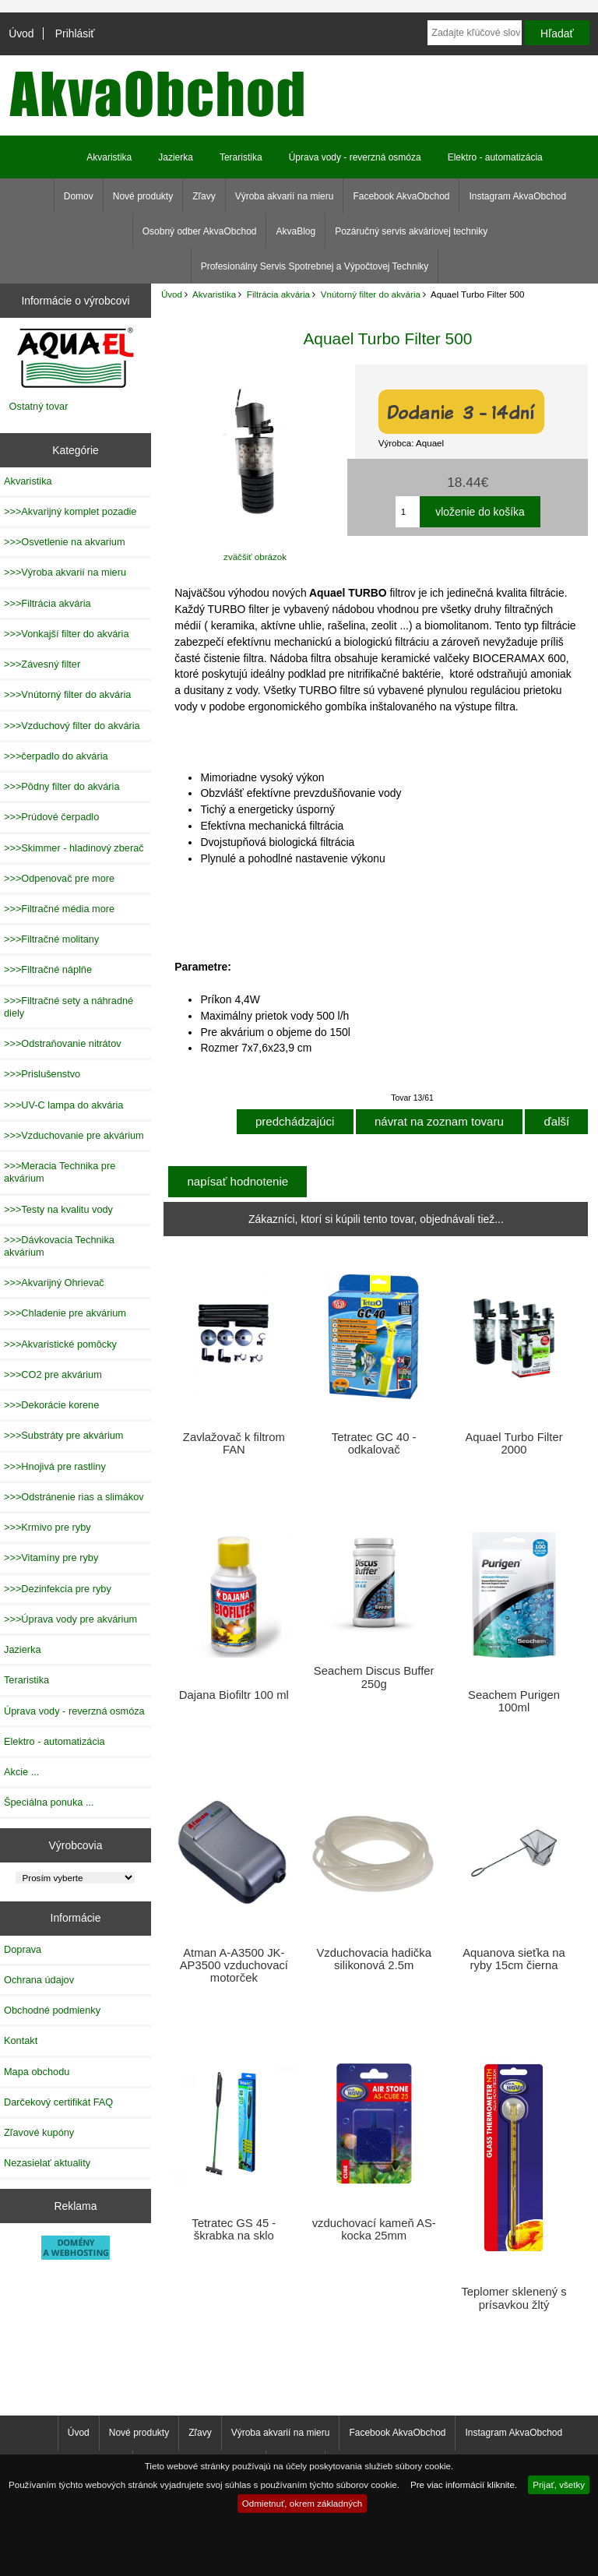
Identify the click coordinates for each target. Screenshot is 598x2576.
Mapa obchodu (36, 2071)
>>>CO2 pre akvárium (53, 1374)
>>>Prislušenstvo (42, 1074)
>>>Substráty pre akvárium (63, 1435)
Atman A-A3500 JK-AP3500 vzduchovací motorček (234, 1965)
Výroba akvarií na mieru (284, 196)
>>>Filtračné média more (59, 908)
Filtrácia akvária (278, 294)
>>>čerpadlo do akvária (56, 756)
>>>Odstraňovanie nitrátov (62, 1043)
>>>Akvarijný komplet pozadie (70, 511)
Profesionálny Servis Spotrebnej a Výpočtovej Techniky (315, 266)
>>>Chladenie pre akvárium (65, 1313)
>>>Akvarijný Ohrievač (54, 1282)
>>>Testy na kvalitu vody (58, 1209)
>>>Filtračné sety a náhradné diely (68, 1007)
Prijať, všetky (559, 2484)
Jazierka (175, 157)
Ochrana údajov (39, 1980)
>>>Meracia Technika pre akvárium (59, 1172)
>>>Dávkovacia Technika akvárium (59, 1246)
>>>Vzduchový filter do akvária (72, 725)
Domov (78, 196)
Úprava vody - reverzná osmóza (355, 157)
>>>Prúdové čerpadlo (51, 817)
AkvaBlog (295, 231)
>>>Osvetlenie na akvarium (64, 542)
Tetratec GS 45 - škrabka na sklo (234, 2229)
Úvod (21, 33)
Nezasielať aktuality (47, 2163)
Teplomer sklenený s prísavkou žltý (513, 2297)
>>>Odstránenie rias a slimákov (74, 1497)
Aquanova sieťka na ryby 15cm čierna (514, 1959)
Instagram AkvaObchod (517, 196)
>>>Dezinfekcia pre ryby (57, 1589)
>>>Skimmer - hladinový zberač (74, 848)
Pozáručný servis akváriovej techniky (411, 231)
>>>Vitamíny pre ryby (51, 1557)
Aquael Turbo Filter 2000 (513, 1443)
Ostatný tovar (39, 406)
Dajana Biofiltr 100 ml (234, 1695)
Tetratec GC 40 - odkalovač (374, 1443)
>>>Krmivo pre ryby (47, 1527)
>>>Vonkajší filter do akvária (66, 634)
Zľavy (204, 196)
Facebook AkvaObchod (401, 196)
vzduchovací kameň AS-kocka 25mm (374, 2229)
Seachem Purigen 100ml (514, 1701)
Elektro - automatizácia (495, 157)
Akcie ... (21, 1772)
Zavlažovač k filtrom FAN (234, 1443)
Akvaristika (214, 294)
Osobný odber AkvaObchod (199, 231)
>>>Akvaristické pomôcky (60, 1344)
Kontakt (20, 2040)
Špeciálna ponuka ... (49, 1802)
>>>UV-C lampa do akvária (63, 1105)
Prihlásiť (75, 33)
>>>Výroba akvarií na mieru (65, 572)
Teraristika (241, 157)
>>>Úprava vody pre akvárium (70, 1619)
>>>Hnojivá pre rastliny (55, 1466)
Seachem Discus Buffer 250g (374, 1677)
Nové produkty (143, 196)
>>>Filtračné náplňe (48, 969)
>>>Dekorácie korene (51, 1405)
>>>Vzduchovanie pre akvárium (74, 1135)
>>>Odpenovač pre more (59, 878)
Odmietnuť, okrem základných (302, 2503)
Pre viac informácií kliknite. (463, 2484)
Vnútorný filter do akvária (370, 294)
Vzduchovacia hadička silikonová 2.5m (373, 1959)
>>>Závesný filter (42, 664)
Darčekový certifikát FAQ (58, 2102)
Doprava (22, 1949)
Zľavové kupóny (39, 2132)
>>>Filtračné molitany (51, 939)
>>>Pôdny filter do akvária (62, 786)
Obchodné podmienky (52, 2010)
